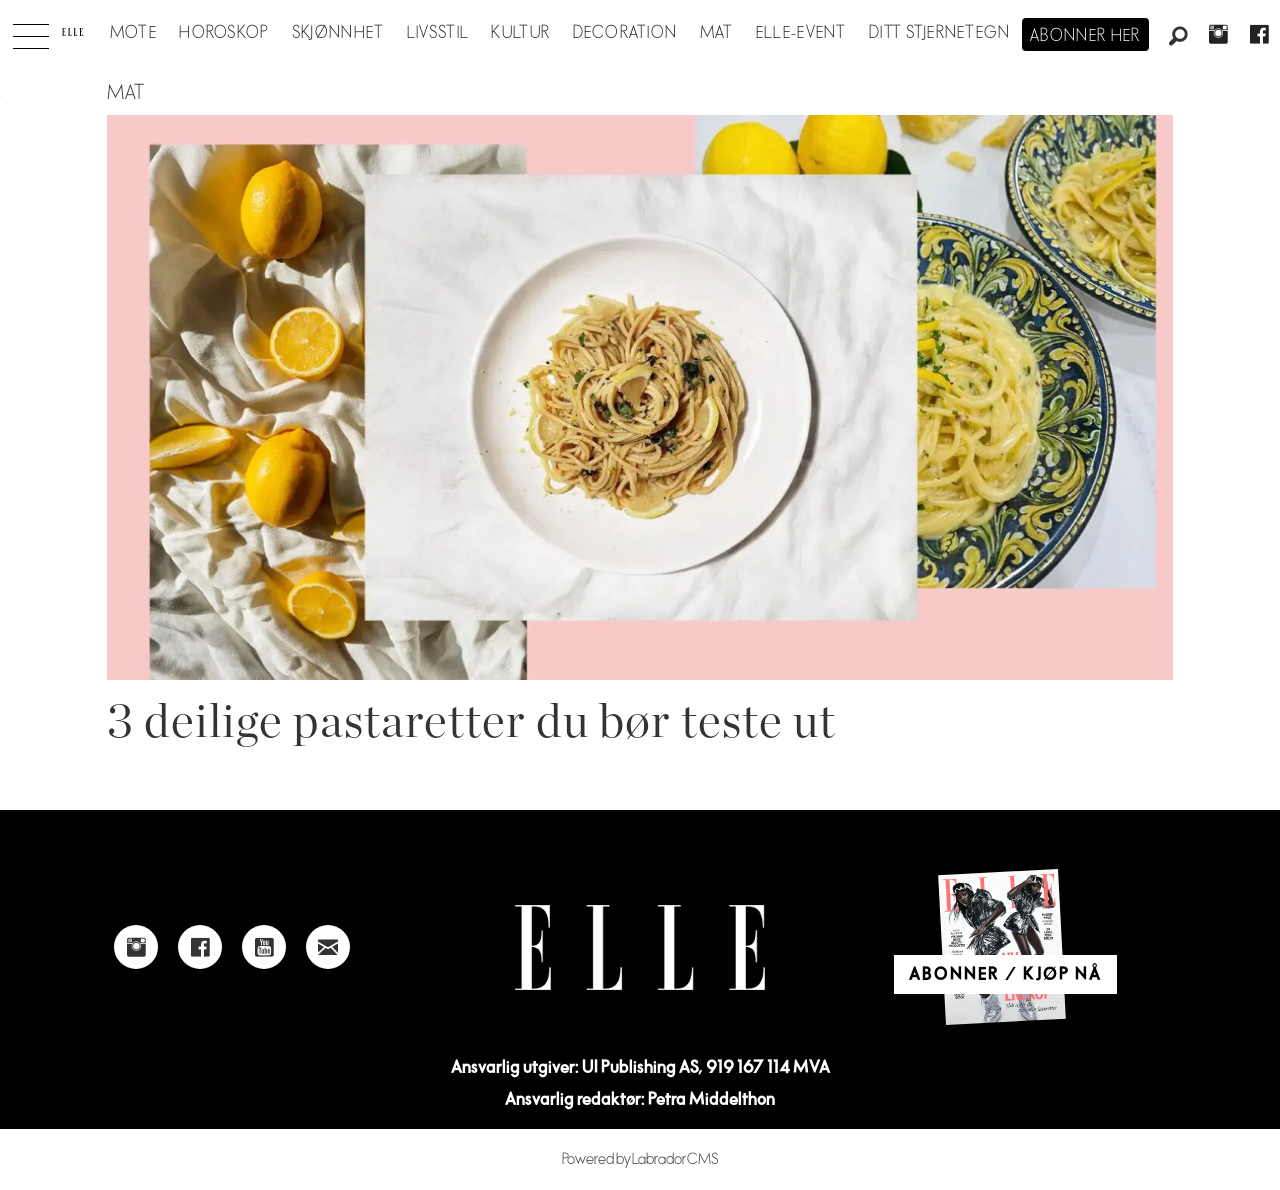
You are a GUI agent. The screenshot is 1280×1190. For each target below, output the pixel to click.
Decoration (625, 33)
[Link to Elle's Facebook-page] (200, 947)
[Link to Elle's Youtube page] (264, 947)
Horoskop (224, 33)
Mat (717, 33)
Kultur (520, 33)
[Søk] (1178, 37)
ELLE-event (801, 33)
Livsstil (438, 33)
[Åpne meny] (31, 31)
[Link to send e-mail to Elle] (328, 947)
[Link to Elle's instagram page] (136, 947)
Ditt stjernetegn (939, 33)
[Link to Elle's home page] (640, 947)
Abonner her (1085, 36)
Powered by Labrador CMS (640, 1159)
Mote (133, 33)
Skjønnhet (338, 33)
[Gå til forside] (72, 32)
